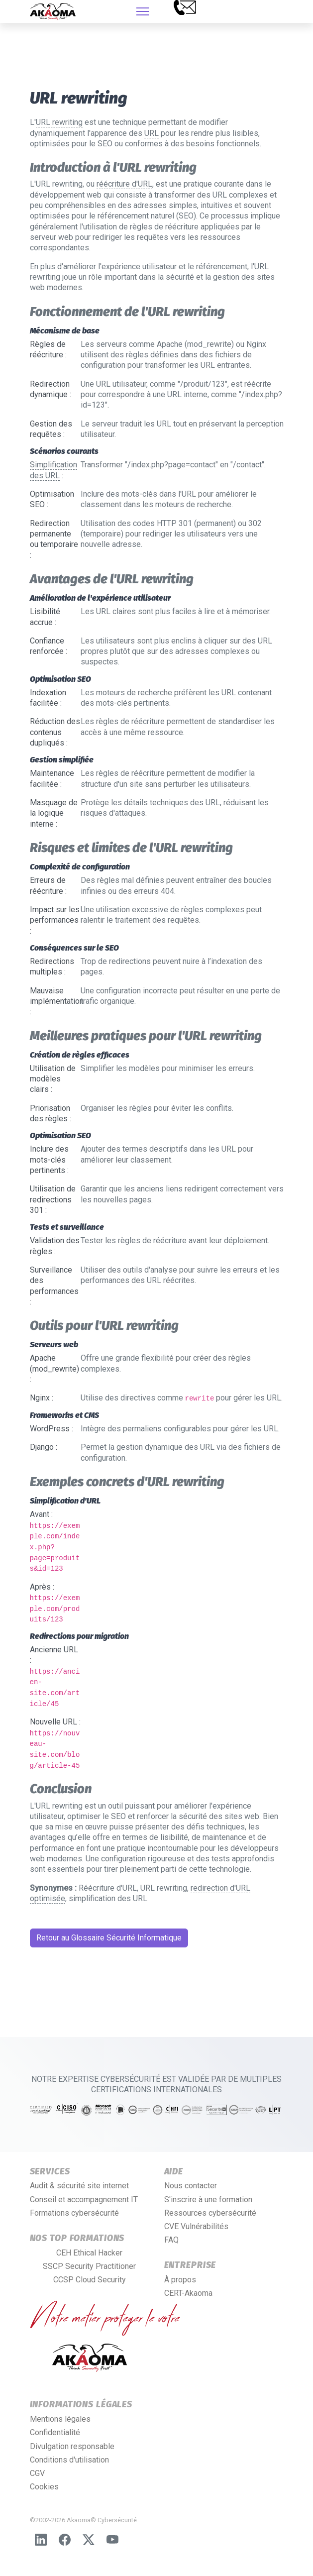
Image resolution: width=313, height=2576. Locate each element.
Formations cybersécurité (74, 2213)
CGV (37, 2473)
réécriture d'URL (124, 184)
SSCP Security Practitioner (89, 2266)
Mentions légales (60, 2419)
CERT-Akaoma (188, 2293)
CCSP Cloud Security (89, 2279)
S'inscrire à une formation (208, 2199)
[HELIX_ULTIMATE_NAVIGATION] (142, 11)
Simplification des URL (53, 470)
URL (151, 133)
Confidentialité (55, 2432)
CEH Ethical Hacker (89, 2252)
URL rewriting (59, 122)
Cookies (44, 2486)
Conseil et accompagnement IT (84, 2199)
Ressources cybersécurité (210, 2213)
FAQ (171, 2240)
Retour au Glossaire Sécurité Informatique (109, 1937)
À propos (180, 2279)
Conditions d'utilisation (69, 2460)
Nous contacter (190, 2185)
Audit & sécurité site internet (79, 2185)
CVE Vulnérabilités (196, 2226)
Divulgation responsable (72, 2446)
